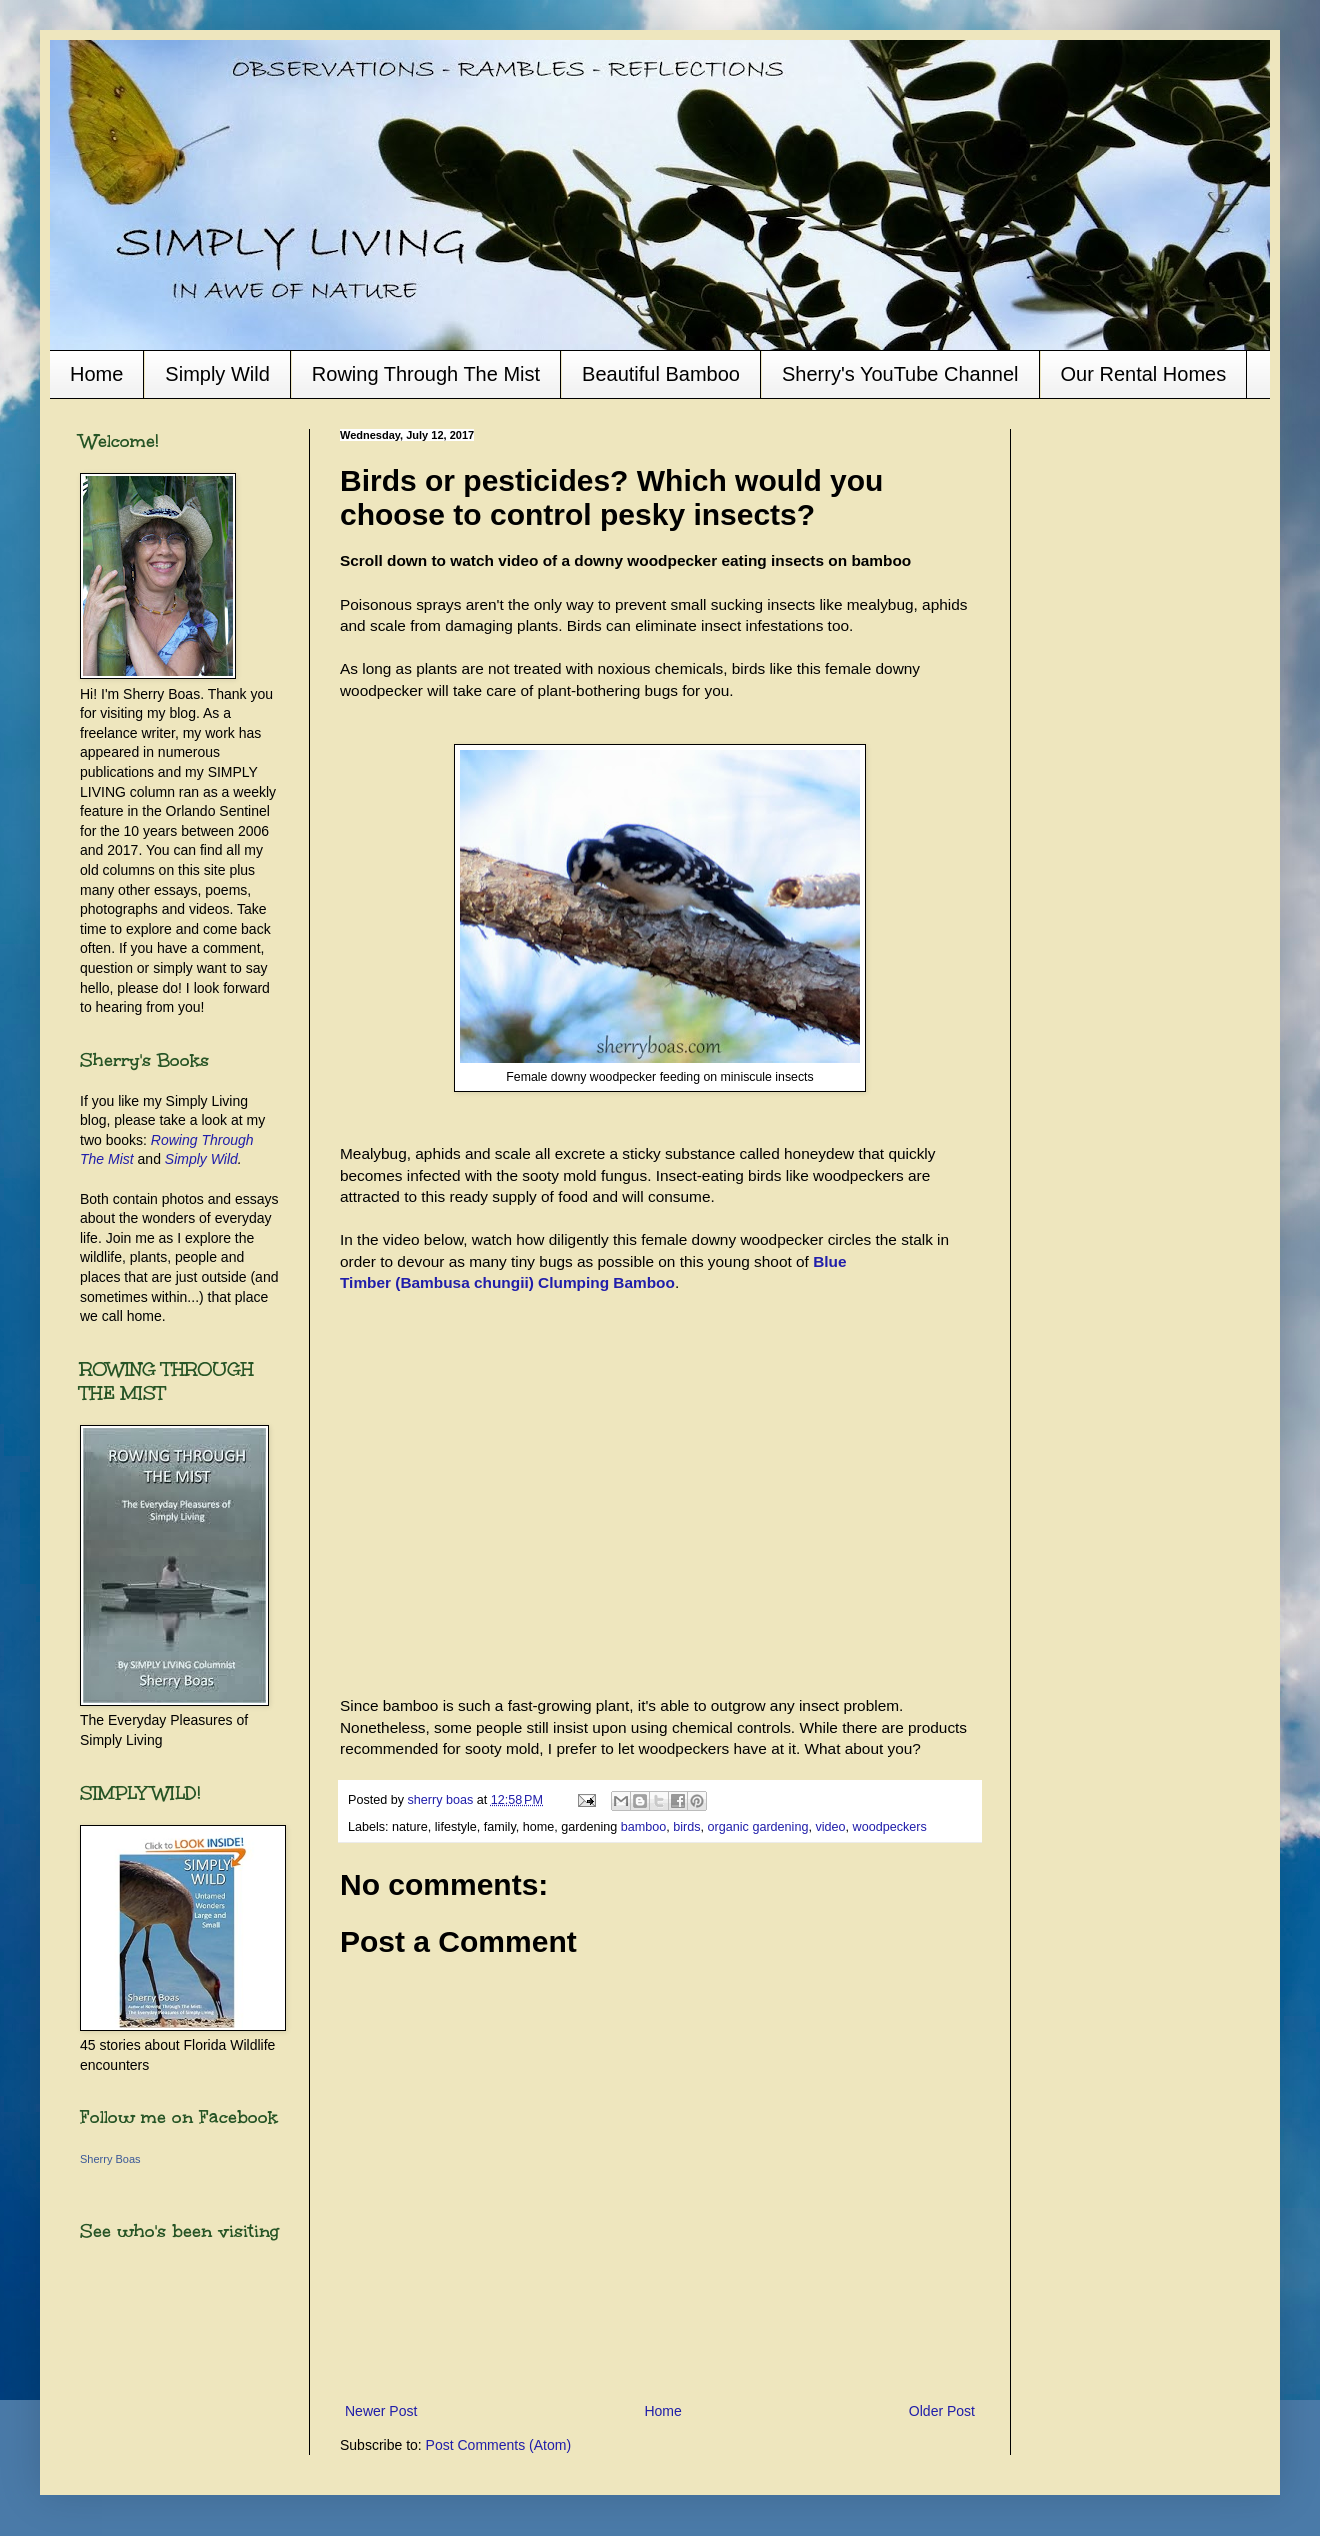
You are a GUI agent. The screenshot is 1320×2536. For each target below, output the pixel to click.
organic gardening (758, 1827)
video (830, 1827)
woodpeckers (890, 1827)
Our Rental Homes (1144, 374)
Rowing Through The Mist (426, 374)
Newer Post (381, 2411)
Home (96, 374)
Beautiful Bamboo (661, 374)
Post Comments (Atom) (498, 2445)
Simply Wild (217, 374)
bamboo (644, 1827)
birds (686, 1827)
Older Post (942, 2411)
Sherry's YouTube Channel (900, 374)
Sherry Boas (110, 2159)
